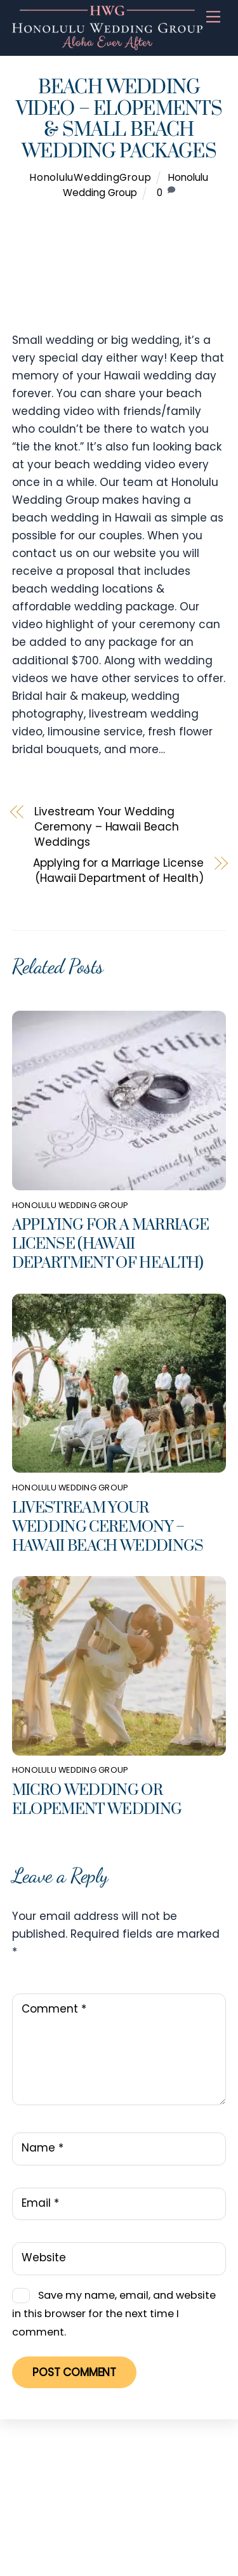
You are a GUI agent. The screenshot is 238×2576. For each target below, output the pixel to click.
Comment (54, 2008)
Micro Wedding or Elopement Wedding (97, 1800)
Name (42, 2147)
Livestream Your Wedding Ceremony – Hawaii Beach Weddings (106, 827)
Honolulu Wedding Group (70, 1205)
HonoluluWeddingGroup (90, 177)
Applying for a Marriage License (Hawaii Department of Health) (118, 871)
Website (44, 2257)
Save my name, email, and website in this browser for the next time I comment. (114, 2313)
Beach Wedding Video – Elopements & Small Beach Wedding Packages (119, 120)
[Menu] (213, 16)
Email (40, 2203)
